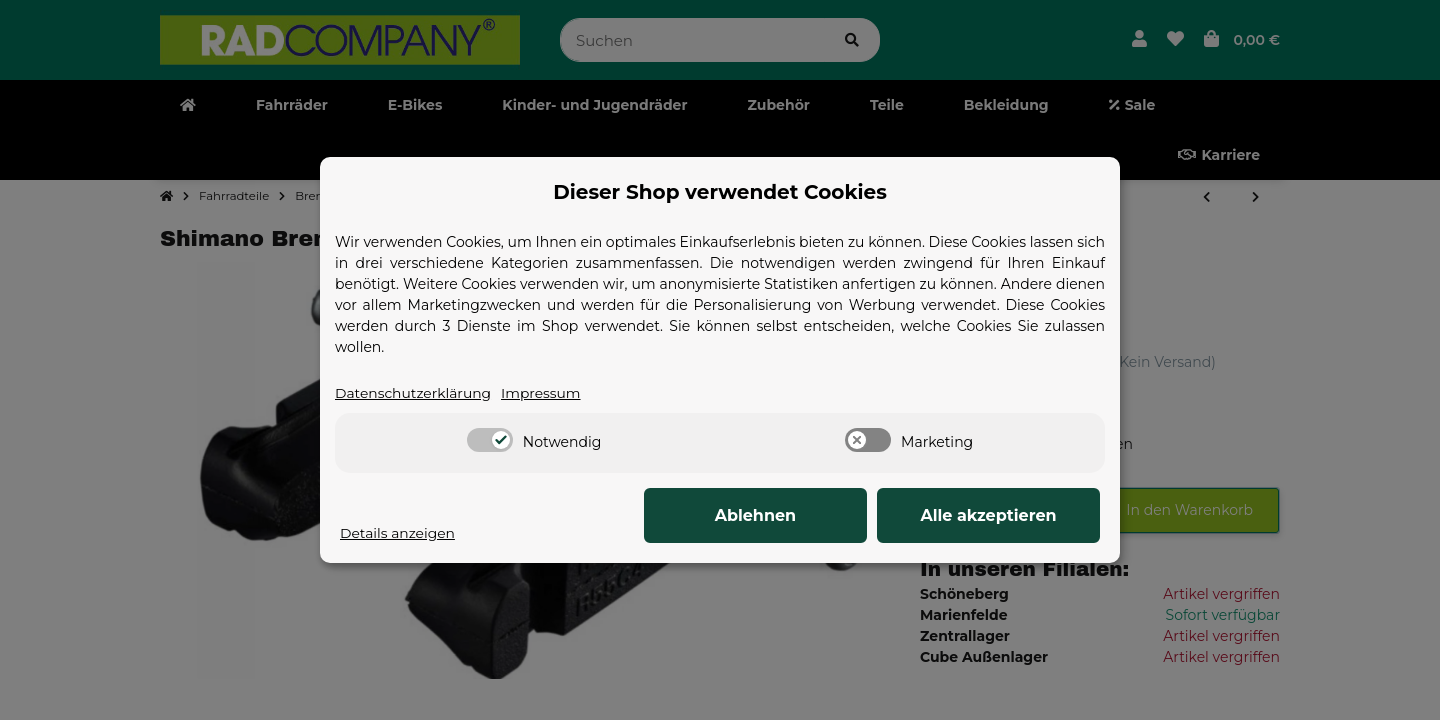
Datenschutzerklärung (414, 393)
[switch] (490, 441)
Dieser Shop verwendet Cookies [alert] (720, 192)
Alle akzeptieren (1000, 515)
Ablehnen (790, 515)
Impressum (543, 393)
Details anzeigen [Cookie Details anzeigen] (398, 533)
